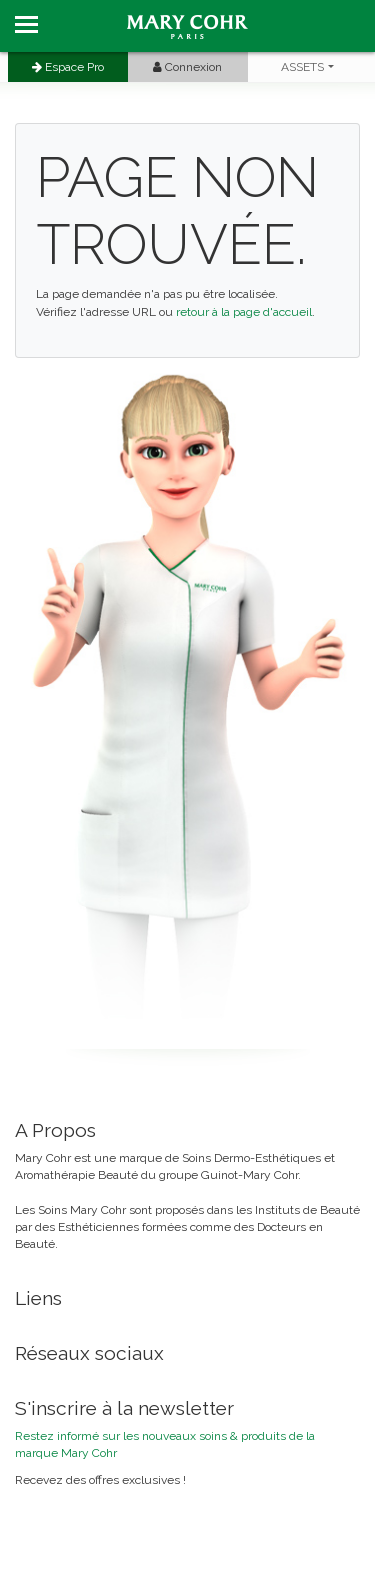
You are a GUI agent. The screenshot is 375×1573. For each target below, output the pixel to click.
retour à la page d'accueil (244, 312)
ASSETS (302, 67)
